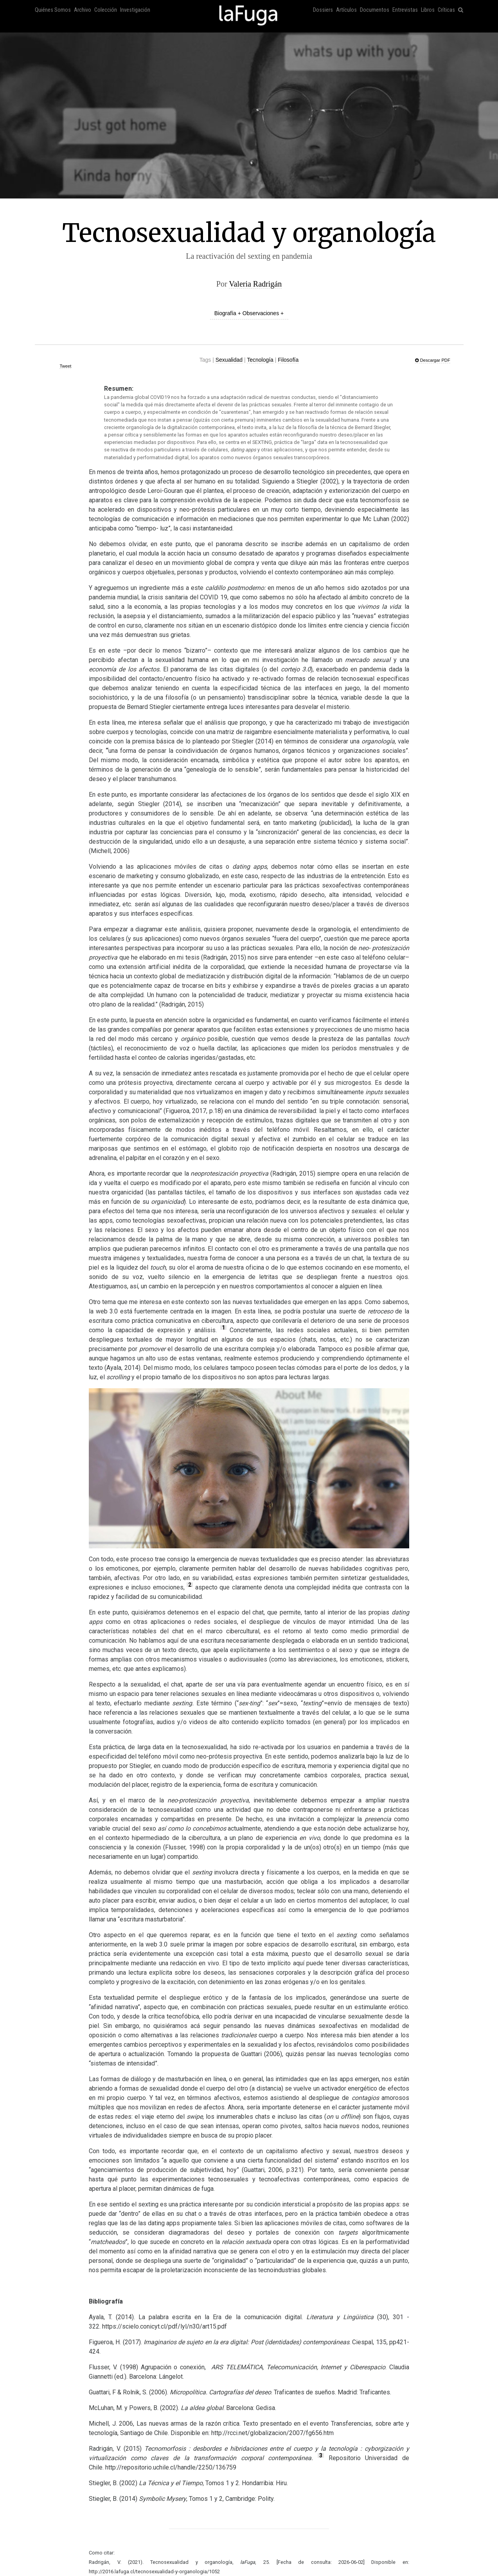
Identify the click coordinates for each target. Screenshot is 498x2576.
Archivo (82, 10)
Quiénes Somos (53, 10)
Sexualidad (229, 360)
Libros (428, 10)
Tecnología (260, 360)
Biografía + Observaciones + (249, 313)
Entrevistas (405, 10)
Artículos (346, 10)
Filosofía (288, 360)
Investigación (135, 10)
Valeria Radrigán (255, 284)
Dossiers (323, 10)
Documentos (374, 10)
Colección (105, 10)
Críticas (446, 10)
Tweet (65, 366)
